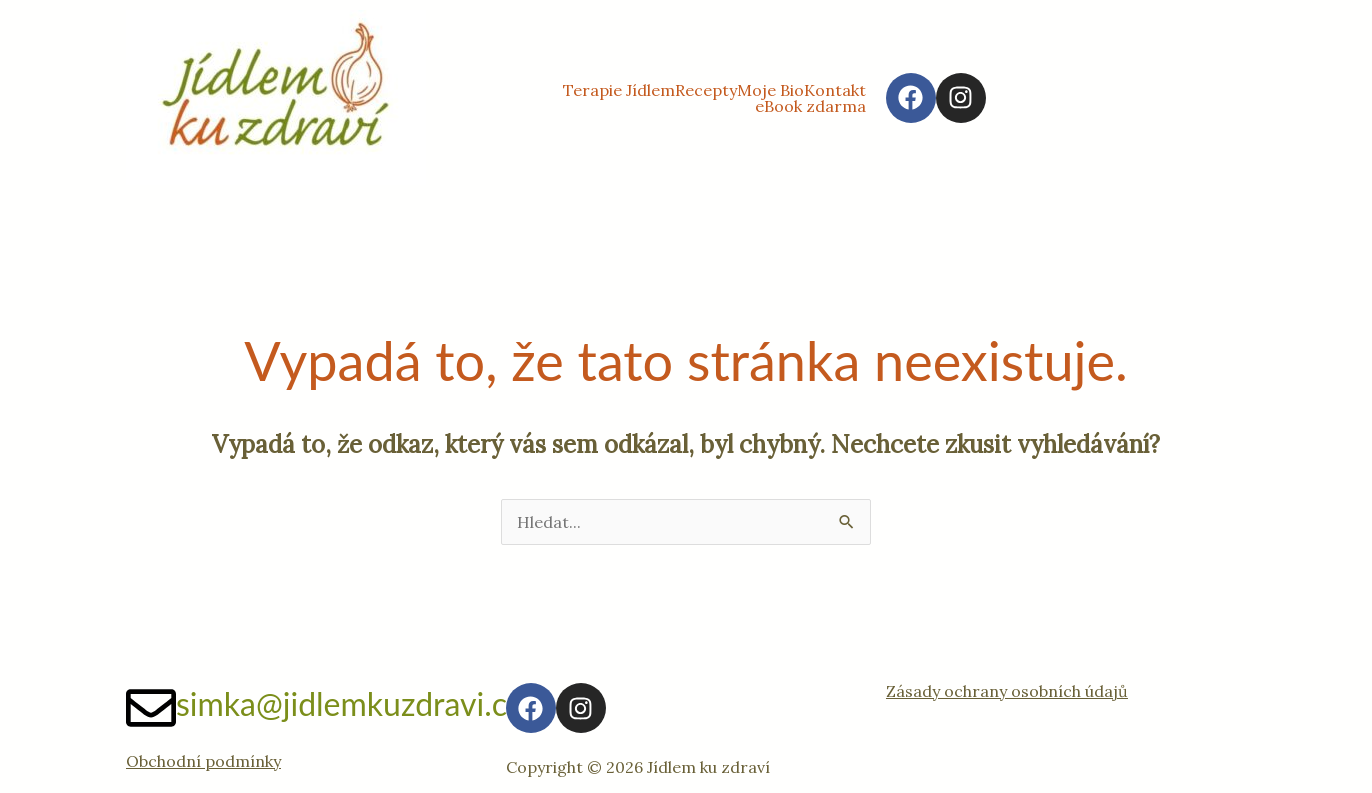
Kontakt (835, 90)
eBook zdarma (810, 106)
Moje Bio (770, 90)
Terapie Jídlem (619, 90)
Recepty (706, 90)
